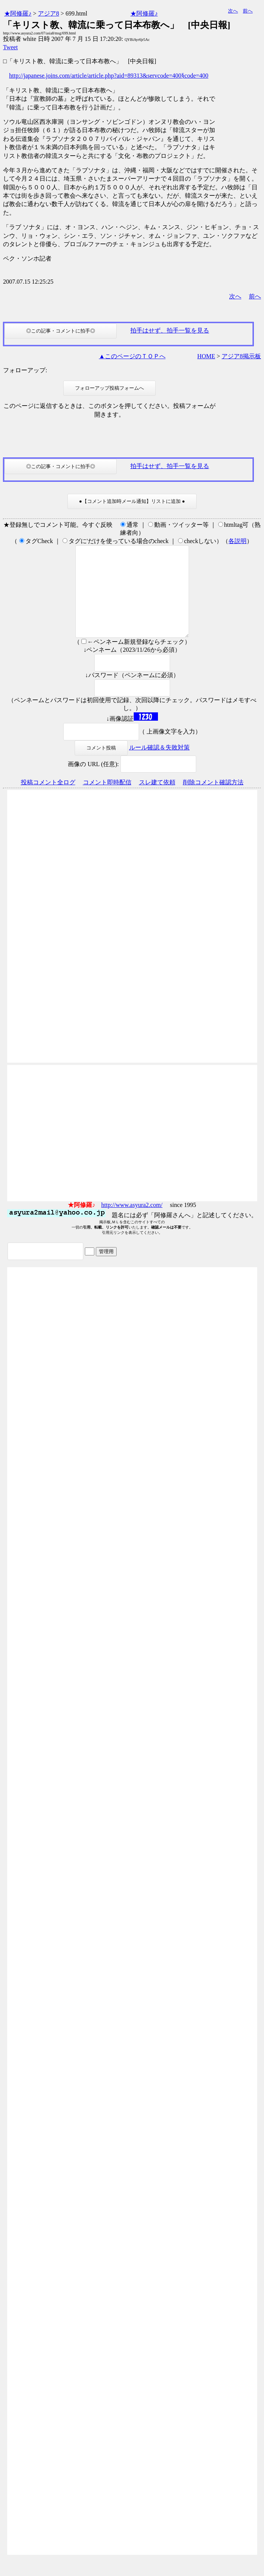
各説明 (237, 541)
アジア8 (48, 13)
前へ (248, 11)
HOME (206, 356)
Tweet (10, 47)
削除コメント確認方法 (213, 800)
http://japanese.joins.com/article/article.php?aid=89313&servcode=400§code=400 (108, 75)
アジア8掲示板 (241, 356)
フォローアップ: (25, 370)
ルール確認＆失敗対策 (159, 765)
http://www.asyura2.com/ (131, 1223)
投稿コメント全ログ (48, 800)
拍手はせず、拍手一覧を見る (169, 330)
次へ (233, 11)
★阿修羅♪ (17, 13)
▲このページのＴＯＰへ (132, 356)
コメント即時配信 (107, 800)
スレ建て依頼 (157, 800)
